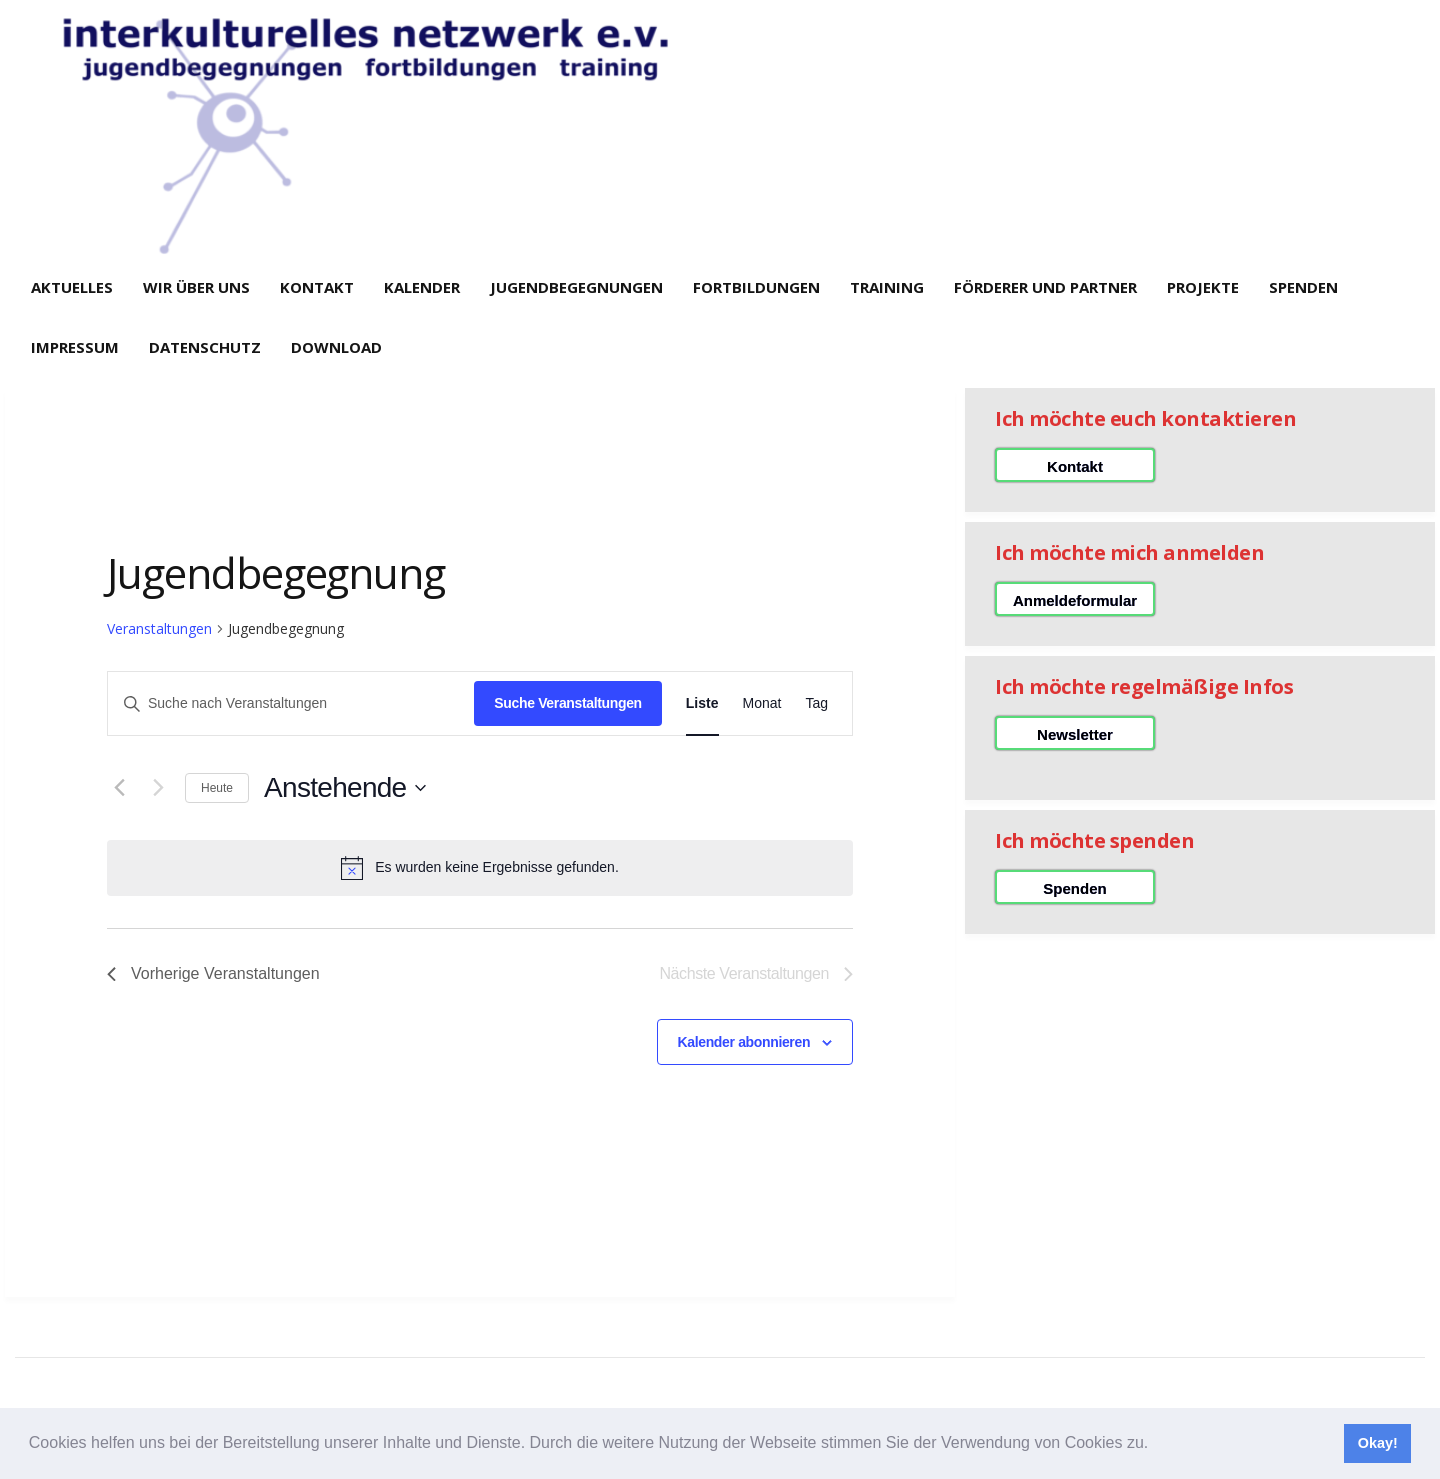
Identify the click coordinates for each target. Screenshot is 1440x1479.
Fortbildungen (756, 287)
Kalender (422, 287)
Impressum (75, 347)
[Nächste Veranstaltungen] (158, 788)
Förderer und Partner (1045, 287)
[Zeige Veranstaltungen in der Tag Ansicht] (816, 703)
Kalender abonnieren (744, 1042)
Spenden (1303, 287)
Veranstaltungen (159, 628)
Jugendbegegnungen (576, 287)
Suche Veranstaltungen (567, 703)
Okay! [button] (1378, 1443)
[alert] (480, 868)
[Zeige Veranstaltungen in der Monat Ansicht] (762, 703)
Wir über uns (196, 287)
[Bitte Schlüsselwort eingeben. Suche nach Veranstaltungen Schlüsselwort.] (291, 703)
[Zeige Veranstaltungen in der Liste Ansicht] (702, 703)
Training (887, 287)
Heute (217, 788)
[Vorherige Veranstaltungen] (119, 788)
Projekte (1203, 287)
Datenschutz (205, 347)
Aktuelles (72, 287)
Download (336, 347)
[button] (1156, 1445)
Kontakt (317, 287)
